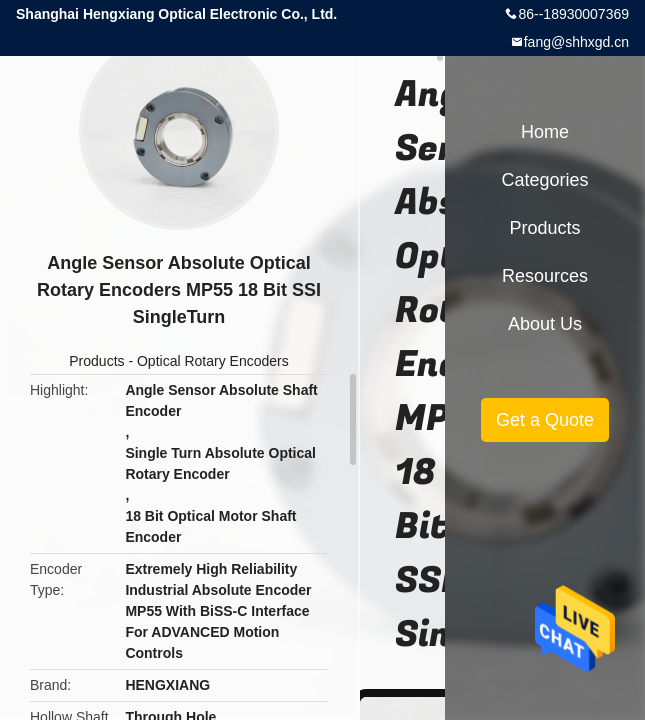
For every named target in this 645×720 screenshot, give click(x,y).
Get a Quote (545, 420)
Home (545, 132)
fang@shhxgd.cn (576, 42)
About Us (545, 324)
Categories (544, 180)
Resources (545, 276)
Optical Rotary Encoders (213, 361)
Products (96, 361)
